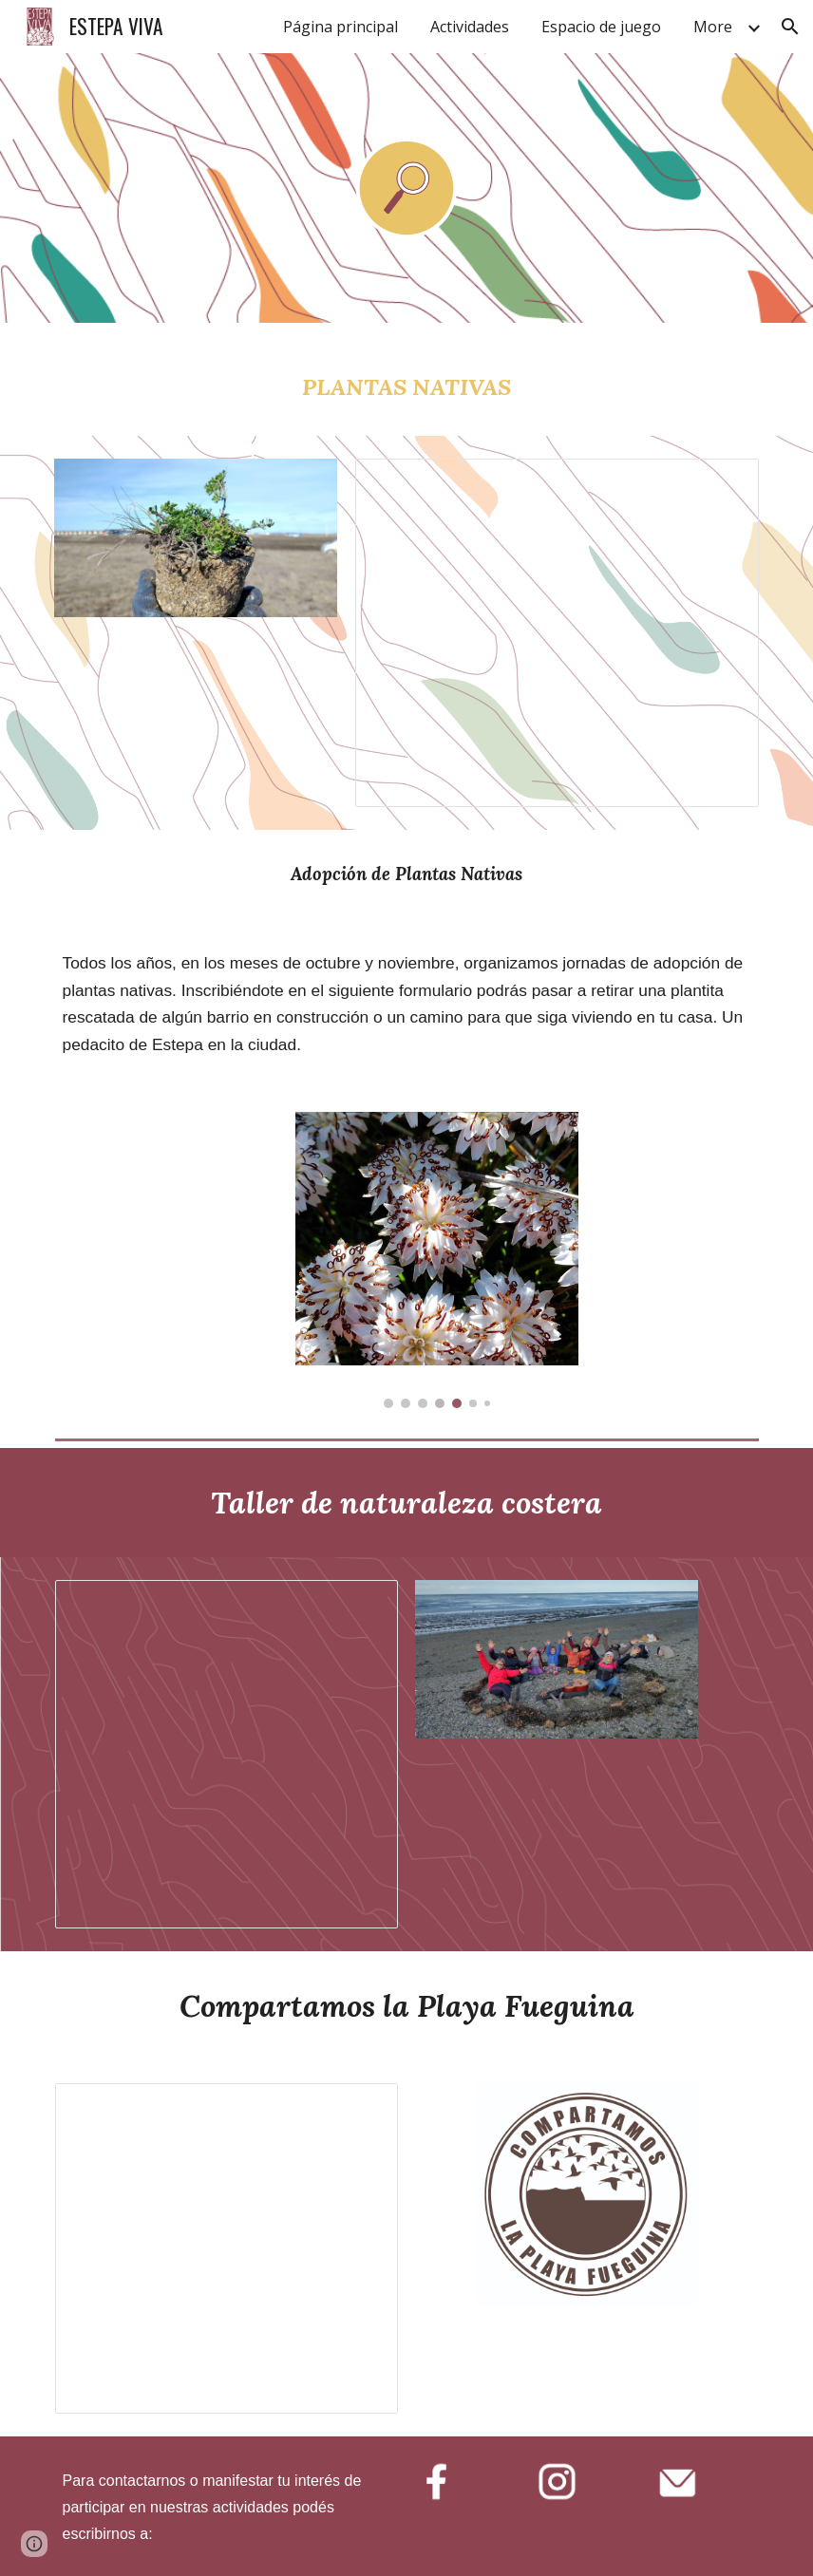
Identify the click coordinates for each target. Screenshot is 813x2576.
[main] (407, 379)
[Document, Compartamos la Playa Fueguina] (226, 2248)
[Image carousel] (436, 1260)
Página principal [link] (340, 26)
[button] (790, 26)
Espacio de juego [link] (601, 26)
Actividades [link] (469, 26)
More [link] (712, 26)
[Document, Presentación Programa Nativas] (556, 633)
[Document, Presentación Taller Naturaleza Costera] (226, 1754)
